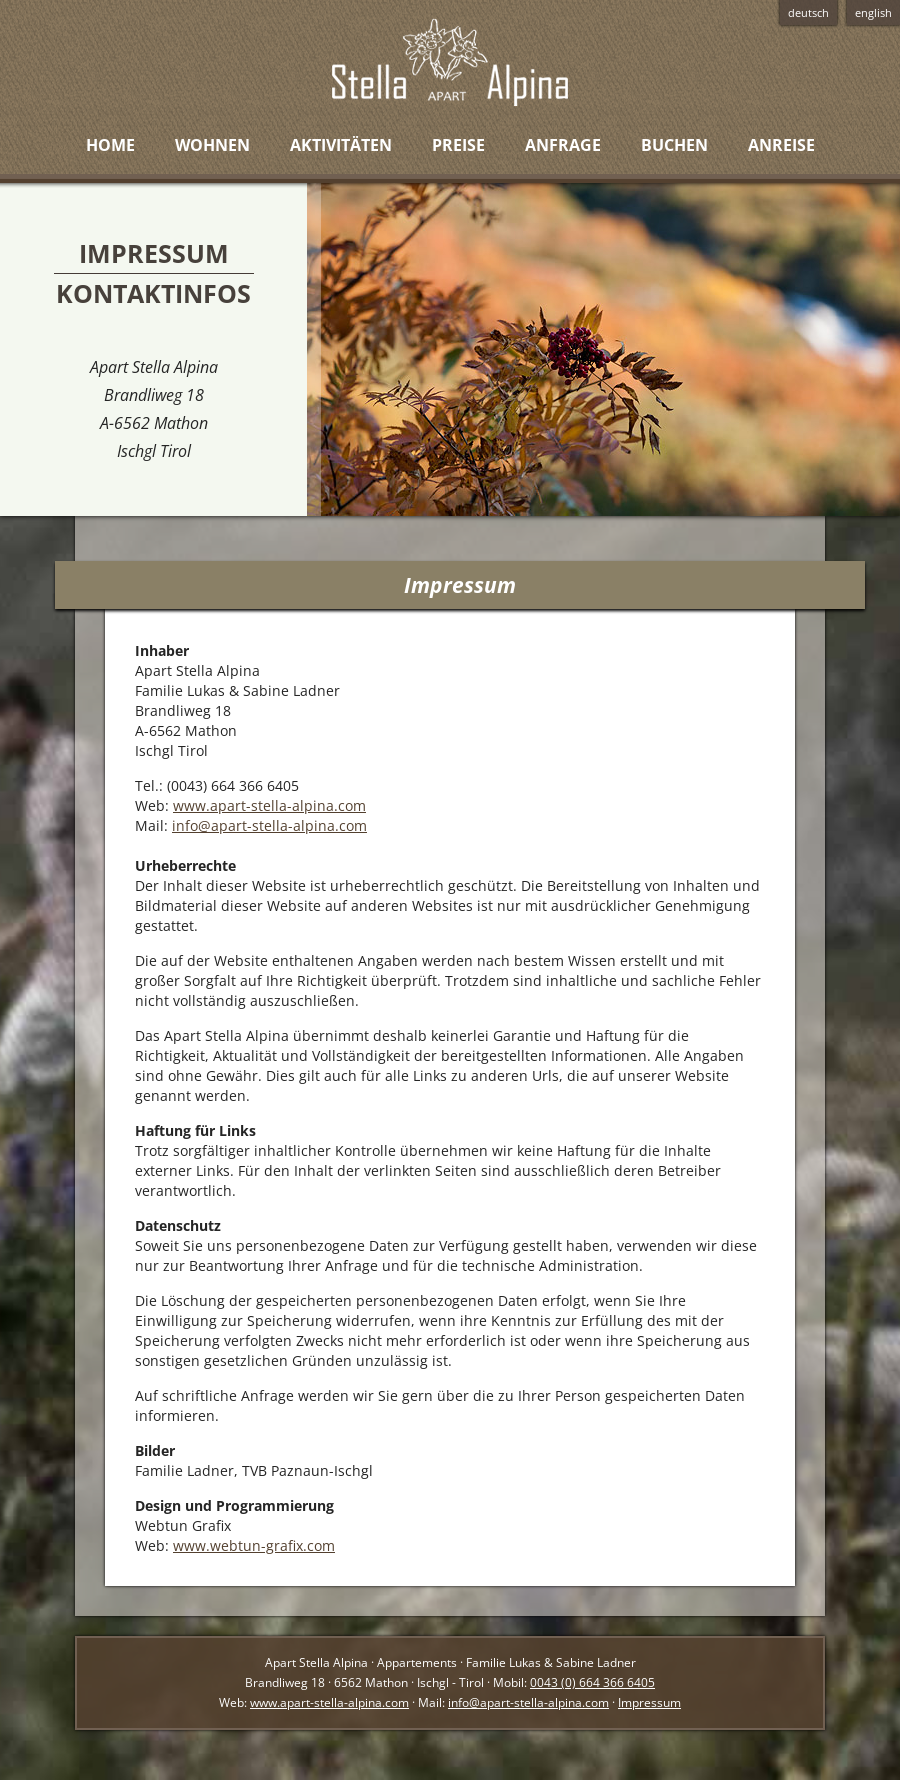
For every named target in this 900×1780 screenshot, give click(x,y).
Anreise (781, 145)
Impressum (649, 1702)
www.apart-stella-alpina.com (269, 805)
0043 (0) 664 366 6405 (592, 1682)
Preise (458, 145)
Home (110, 145)
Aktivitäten (341, 145)
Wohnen (212, 145)
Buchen (674, 145)
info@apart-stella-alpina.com (269, 825)
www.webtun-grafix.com (254, 1545)
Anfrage (563, 145)
